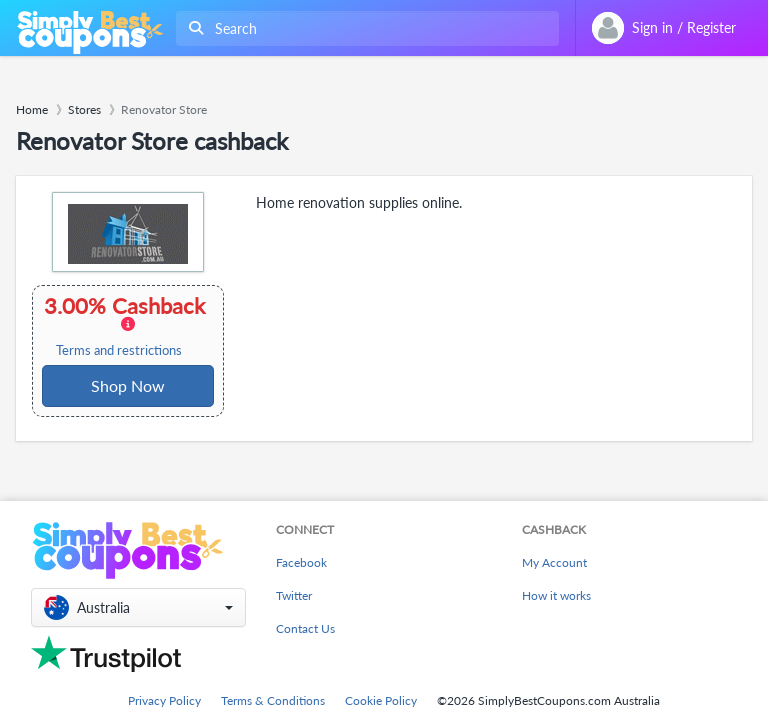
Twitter (294, 595)
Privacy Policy (164, 700)
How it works (556, 595)
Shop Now (128, 385)
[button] (138, 607)
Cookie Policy (381, 700)
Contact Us (305, 628)
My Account (554, 562)
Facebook (301, 562)
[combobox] (363, 28)
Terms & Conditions (273, 700)
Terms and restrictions (119, 350)
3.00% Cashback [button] (126, 326)
